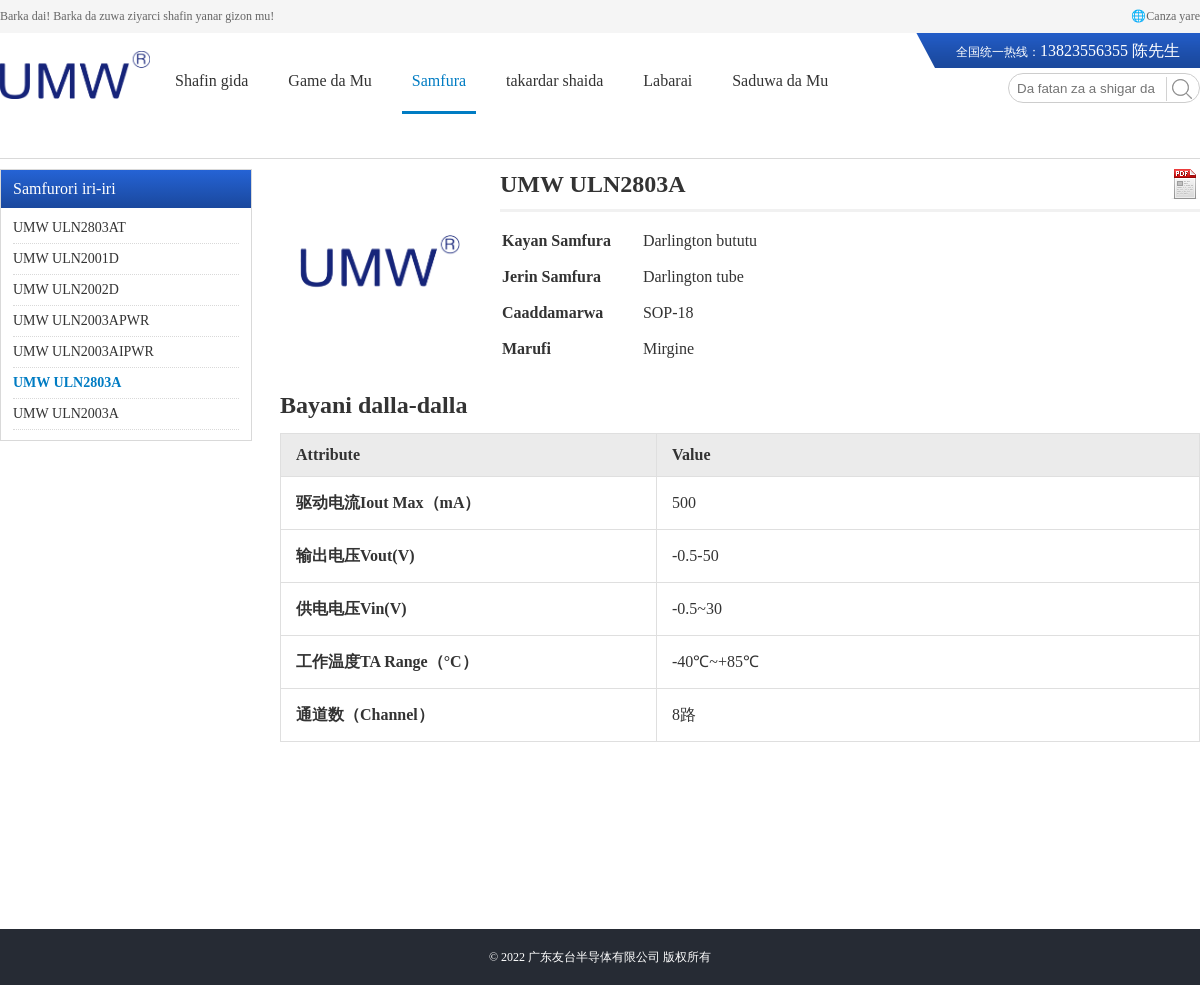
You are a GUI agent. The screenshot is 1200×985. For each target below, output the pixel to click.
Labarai (667, 80)
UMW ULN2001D (66, 258)
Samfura (439, 80)
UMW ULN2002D (66, 289)
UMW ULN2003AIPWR (83, 351)
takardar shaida (554, 80)
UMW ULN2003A (66, 413)
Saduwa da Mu (780, 80)
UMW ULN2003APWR (81, 320)
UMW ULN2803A (67, 382)
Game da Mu (330, 80)
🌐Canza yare (1165, 16)
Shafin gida (211, 80)
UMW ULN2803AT (69, 227)
